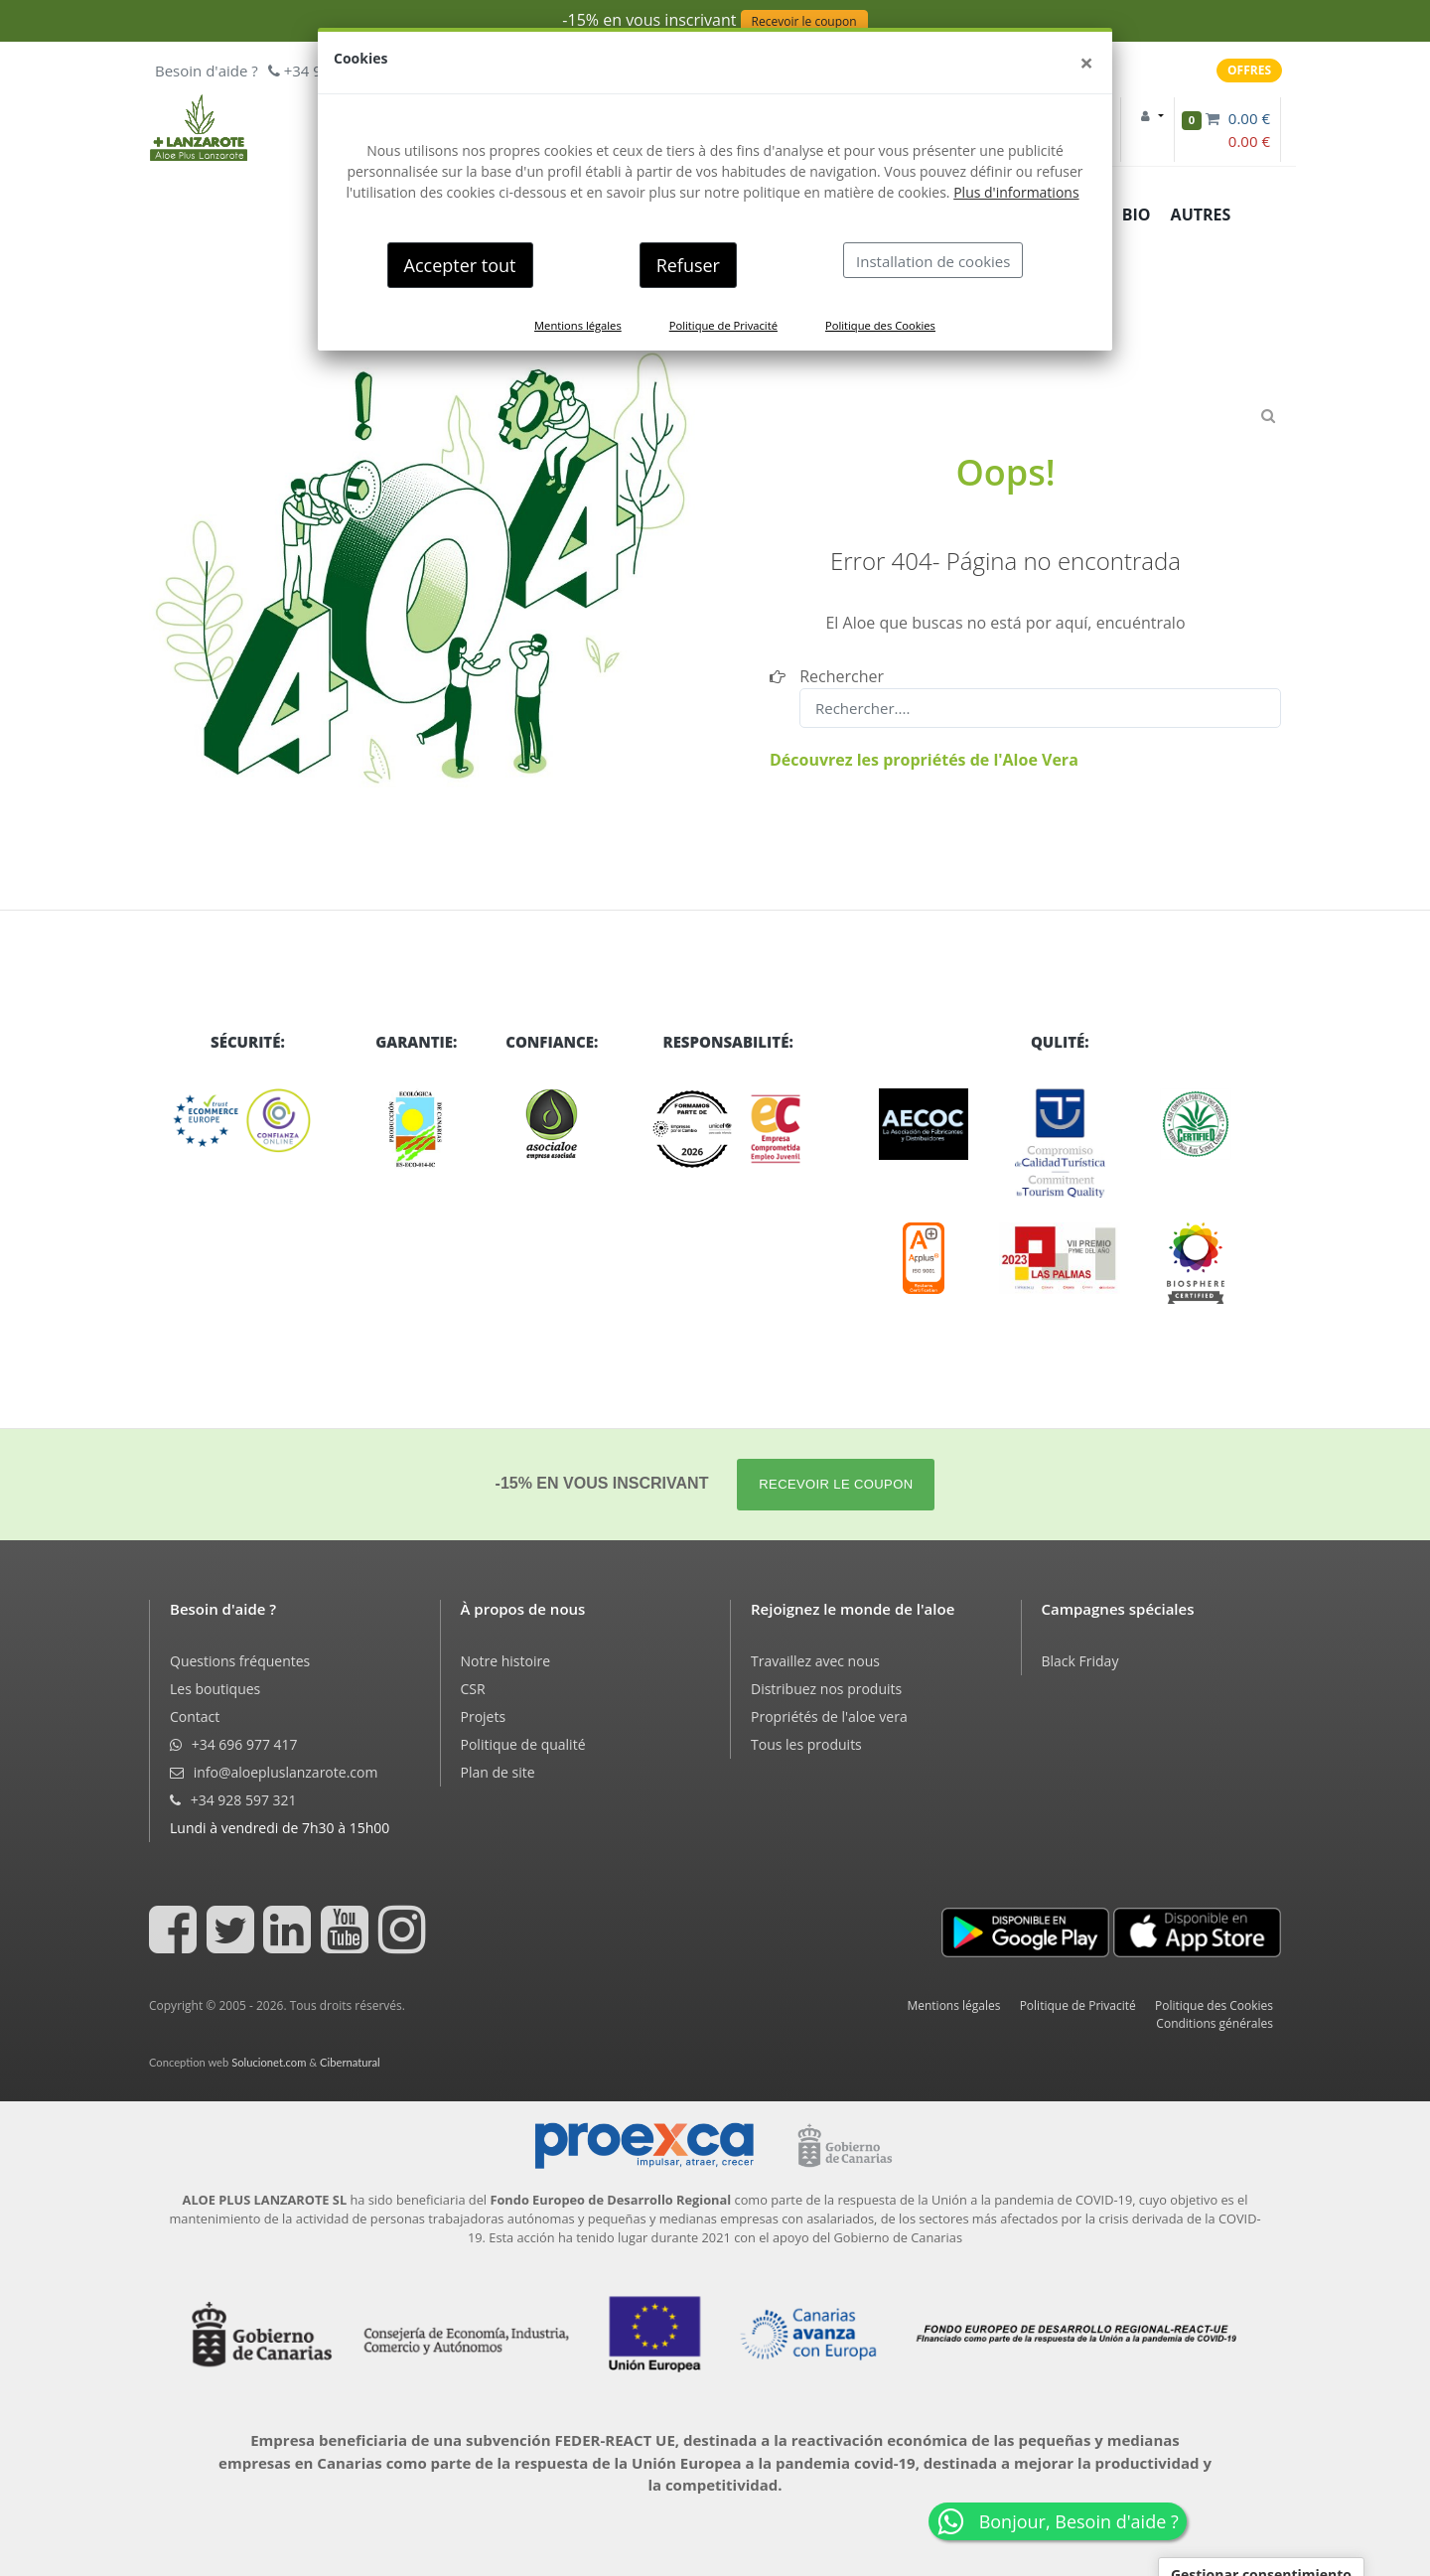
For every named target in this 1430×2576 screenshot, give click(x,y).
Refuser (688, 265)
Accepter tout (460, 265)
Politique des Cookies (880, 325)
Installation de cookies (933, 261)
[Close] (1086, 62)
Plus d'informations (1015, 192)
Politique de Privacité (723, 325)
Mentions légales (578, 325)
